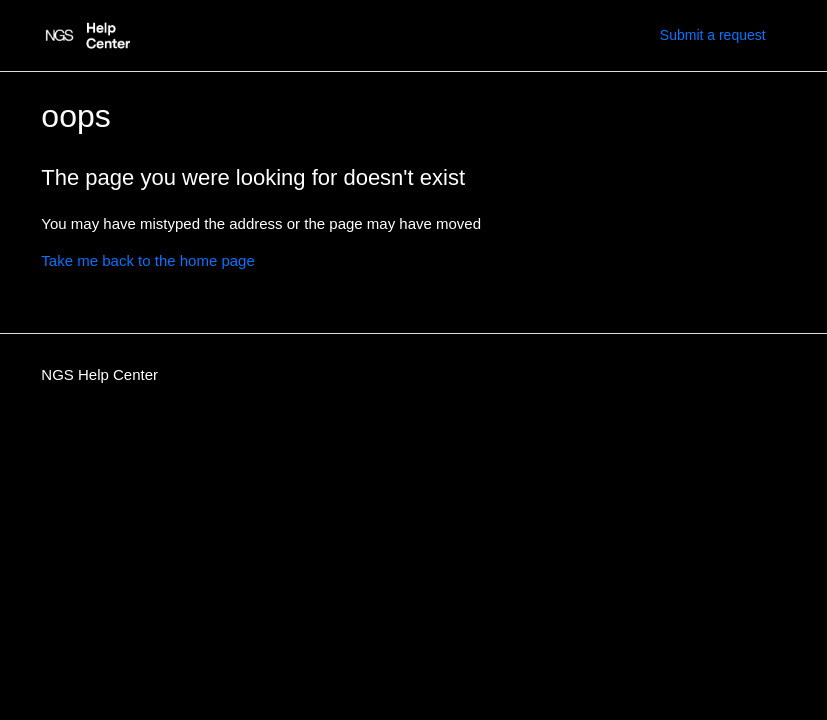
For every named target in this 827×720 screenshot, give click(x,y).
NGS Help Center (99, 374)
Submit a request (713, 35)
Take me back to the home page (147, 260)
